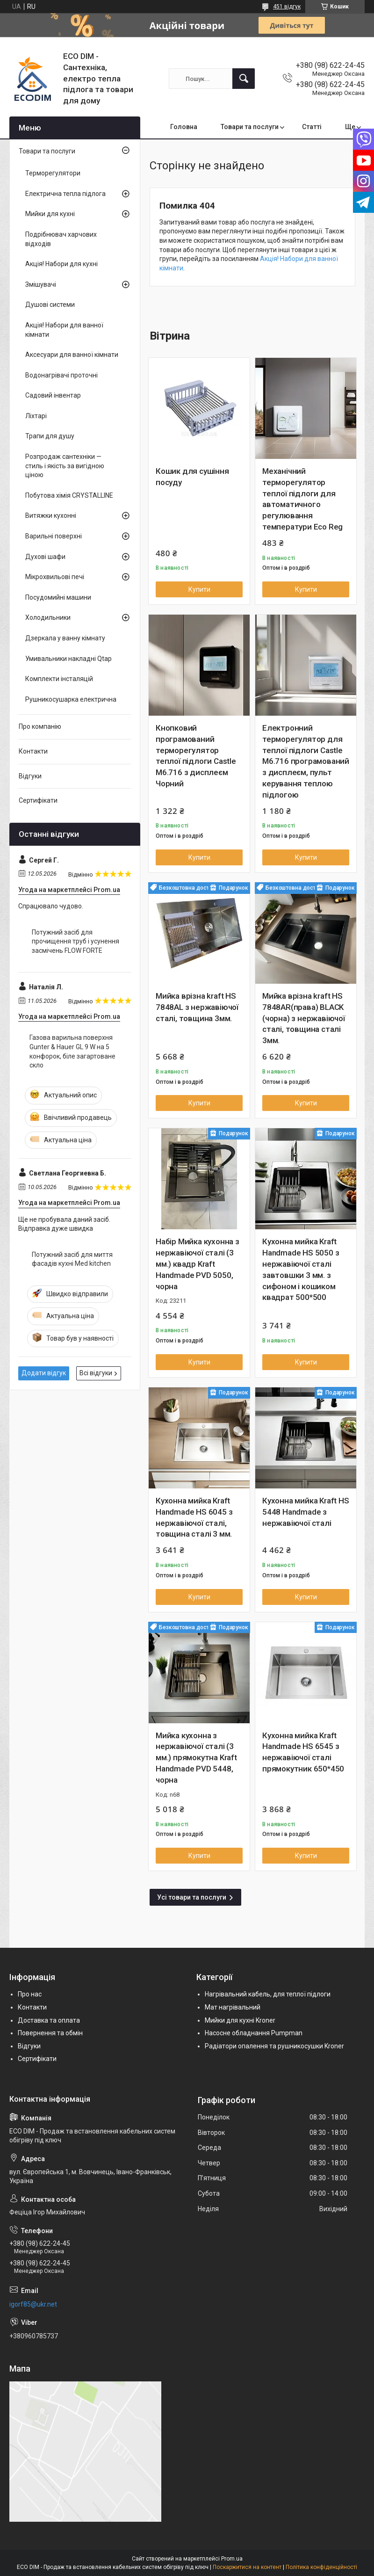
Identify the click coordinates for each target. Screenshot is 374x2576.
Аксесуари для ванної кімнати (71, 354)
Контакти (33, 751)
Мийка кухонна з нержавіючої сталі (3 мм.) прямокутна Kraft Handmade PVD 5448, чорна (196, 1758)
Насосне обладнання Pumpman (253, 2033)
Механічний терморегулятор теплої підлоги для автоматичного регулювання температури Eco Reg (302, 498)
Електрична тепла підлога (65, 193)
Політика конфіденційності (321, 2567)
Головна (183, 127)
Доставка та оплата (49, 2020)
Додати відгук (44, 1373)
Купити (199, 589)
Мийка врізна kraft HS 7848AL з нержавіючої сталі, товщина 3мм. (197, 1007)
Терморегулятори (52, 173)
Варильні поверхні (53, 536)
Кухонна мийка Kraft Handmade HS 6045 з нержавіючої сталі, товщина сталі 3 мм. (194, 1517)
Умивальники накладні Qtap (68, 658)
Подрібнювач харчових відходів (61, 239)
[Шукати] (243, 78)
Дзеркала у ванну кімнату (65, 638)
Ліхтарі (36, 416)
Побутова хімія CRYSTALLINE (69, 495)
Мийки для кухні (50, 214)
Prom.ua (232, 2558)
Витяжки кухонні (50, 515)
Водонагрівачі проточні (61, 375)
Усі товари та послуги (191, 1897)
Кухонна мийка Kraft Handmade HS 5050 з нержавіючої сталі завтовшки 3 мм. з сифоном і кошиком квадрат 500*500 (300, 1269)
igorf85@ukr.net (33, 2304)
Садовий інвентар (53, 395)
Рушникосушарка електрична (70, 699)
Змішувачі (40, 284)
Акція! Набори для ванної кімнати (64, 329)
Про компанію (40, 726)
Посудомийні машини (58, 597)
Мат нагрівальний (232, 2007)
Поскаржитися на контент (247, 2567)
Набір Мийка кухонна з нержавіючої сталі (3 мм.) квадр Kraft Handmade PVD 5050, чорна (197, 1264)
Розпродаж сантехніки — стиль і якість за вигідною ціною (64, 466)
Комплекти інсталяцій (59, 678)
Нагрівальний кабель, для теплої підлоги (268, 1994)
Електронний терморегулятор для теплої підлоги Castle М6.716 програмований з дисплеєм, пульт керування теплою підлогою (305, 761)
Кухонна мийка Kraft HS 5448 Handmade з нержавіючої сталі (305, 1512)
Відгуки (30, 776)
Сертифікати (38, 800)
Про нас (30, 1994)
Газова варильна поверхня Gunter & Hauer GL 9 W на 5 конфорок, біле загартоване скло (72, 1051)
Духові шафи (45, 556)
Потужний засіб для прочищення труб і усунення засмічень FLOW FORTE (75, 941)
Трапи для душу (49, 436)
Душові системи (50, 304)
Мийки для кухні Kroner (240, 2020)
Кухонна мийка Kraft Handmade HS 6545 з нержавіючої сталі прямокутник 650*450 (303, 1752)
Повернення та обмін (50, 2033)
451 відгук (287, 6)
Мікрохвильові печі (54, 577)
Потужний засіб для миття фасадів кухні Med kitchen (72, 1259)
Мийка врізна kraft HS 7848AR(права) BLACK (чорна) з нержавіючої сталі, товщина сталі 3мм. (303, 1018)
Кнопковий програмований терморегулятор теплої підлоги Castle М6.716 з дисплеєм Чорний (196, 755)
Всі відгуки (95, 1373)
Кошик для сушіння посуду (192, 476)
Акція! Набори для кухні (61, 264)
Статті (312, 127)
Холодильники (48, 617)
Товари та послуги (250, 127)
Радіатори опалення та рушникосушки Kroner (274, 2046)
